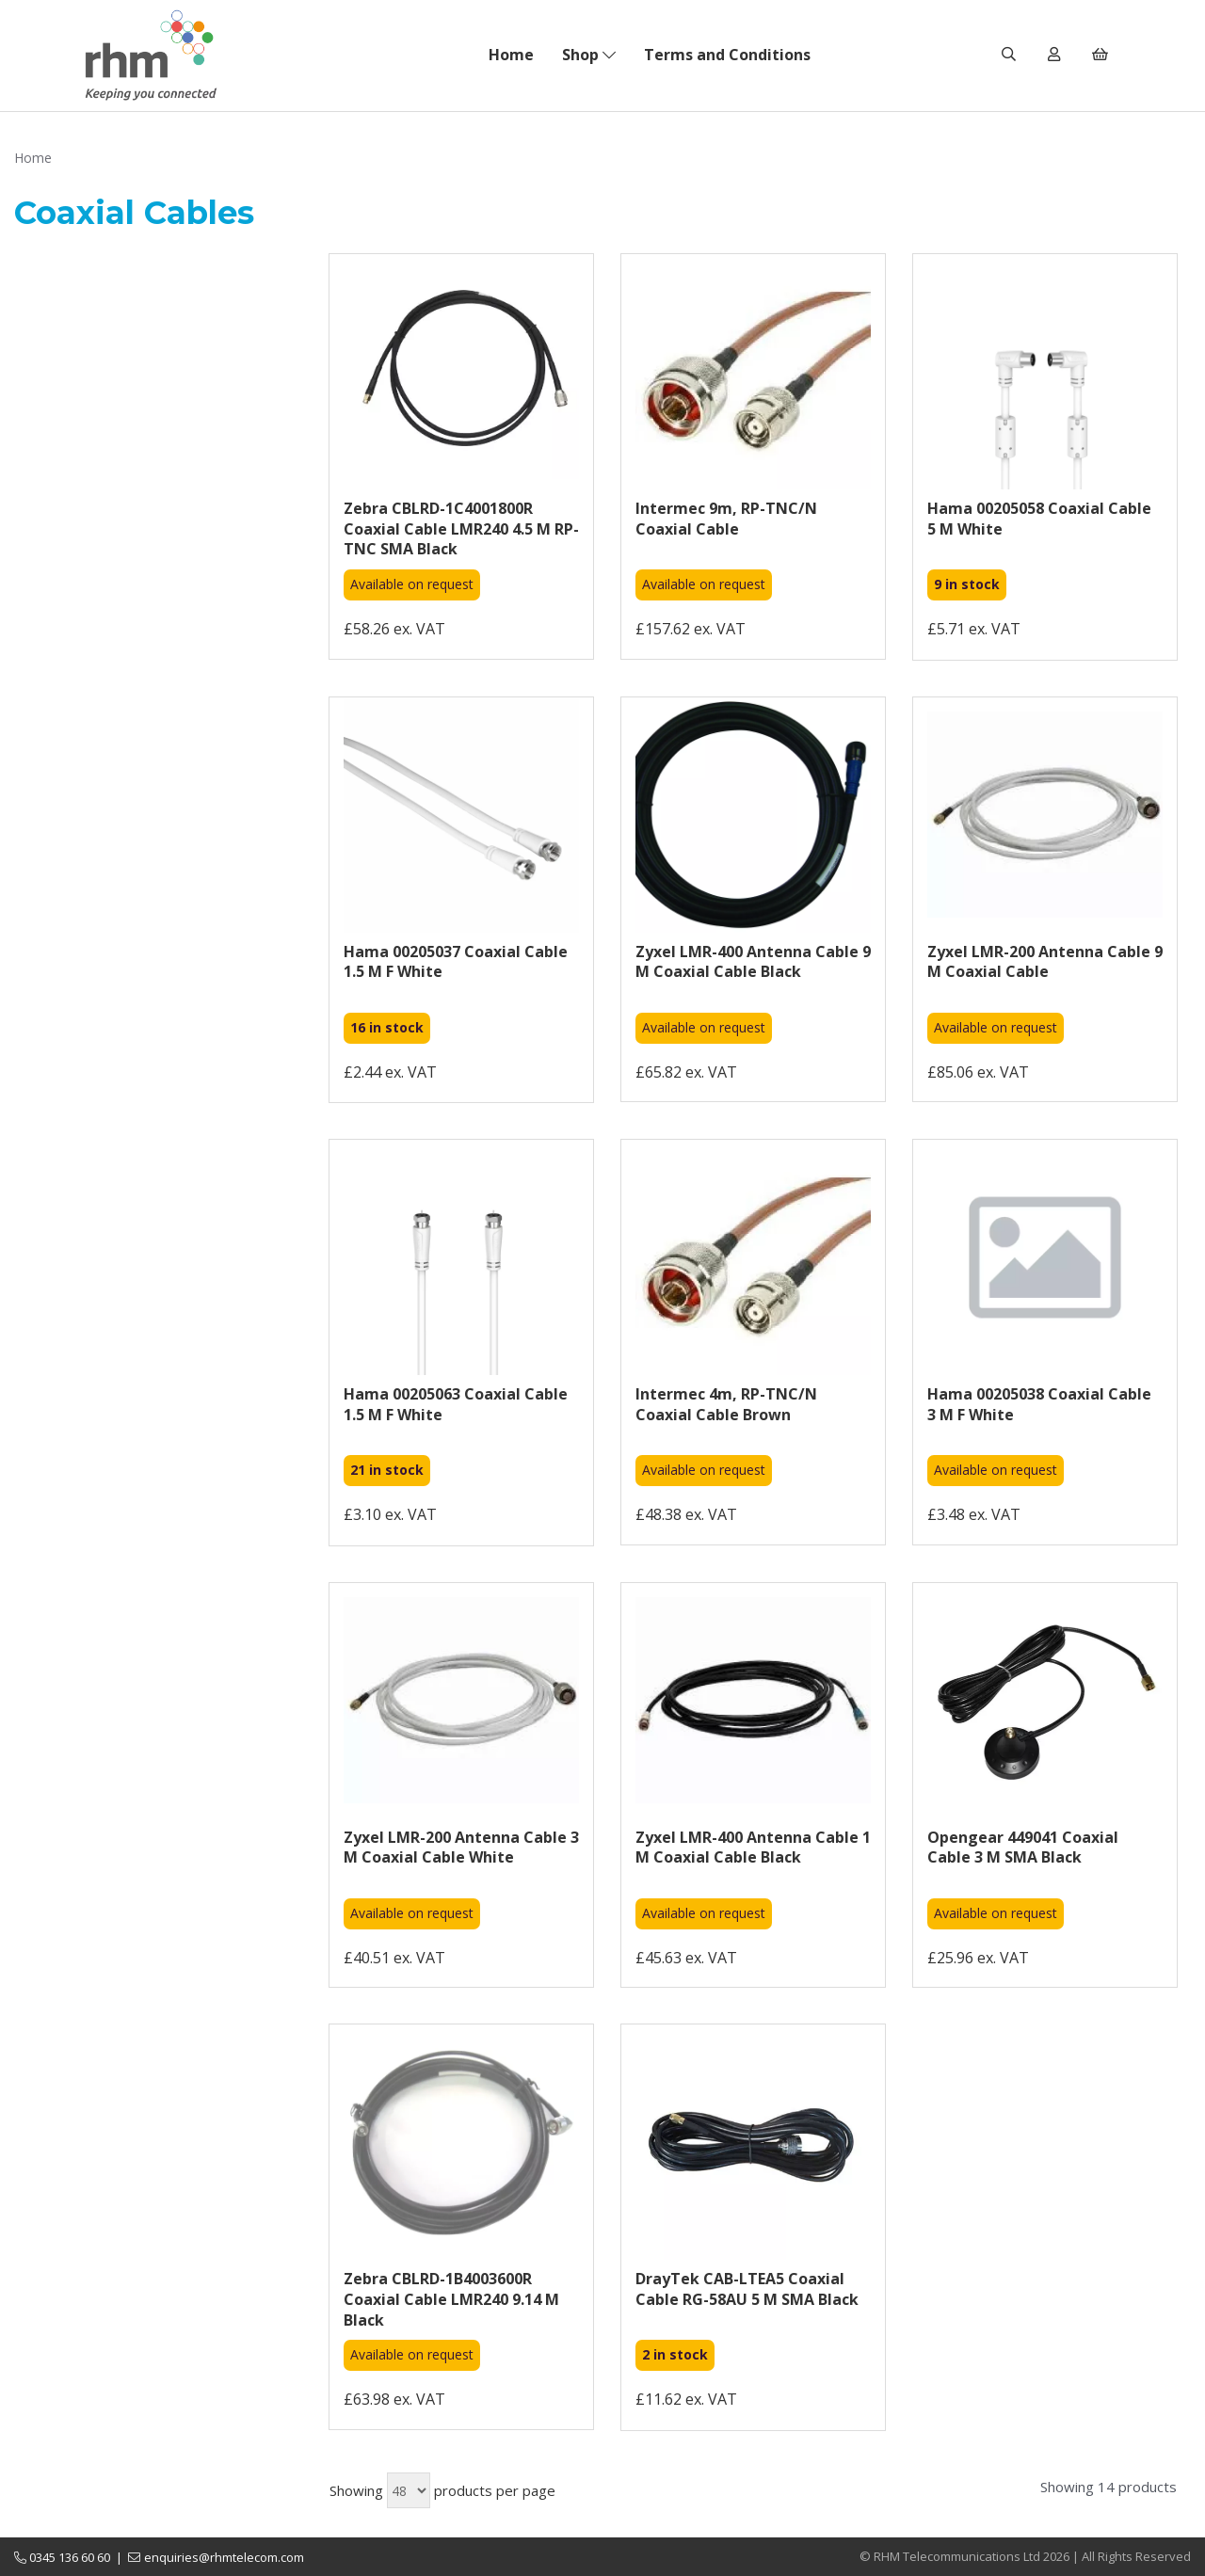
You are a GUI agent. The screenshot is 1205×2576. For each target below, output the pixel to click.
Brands (150, 287)
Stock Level (150, 491)
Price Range (55, 638)
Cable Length (150, 600)
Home (511, 54)
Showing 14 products (1108, 2486)
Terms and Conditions (727, 54)
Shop (589, 54)
